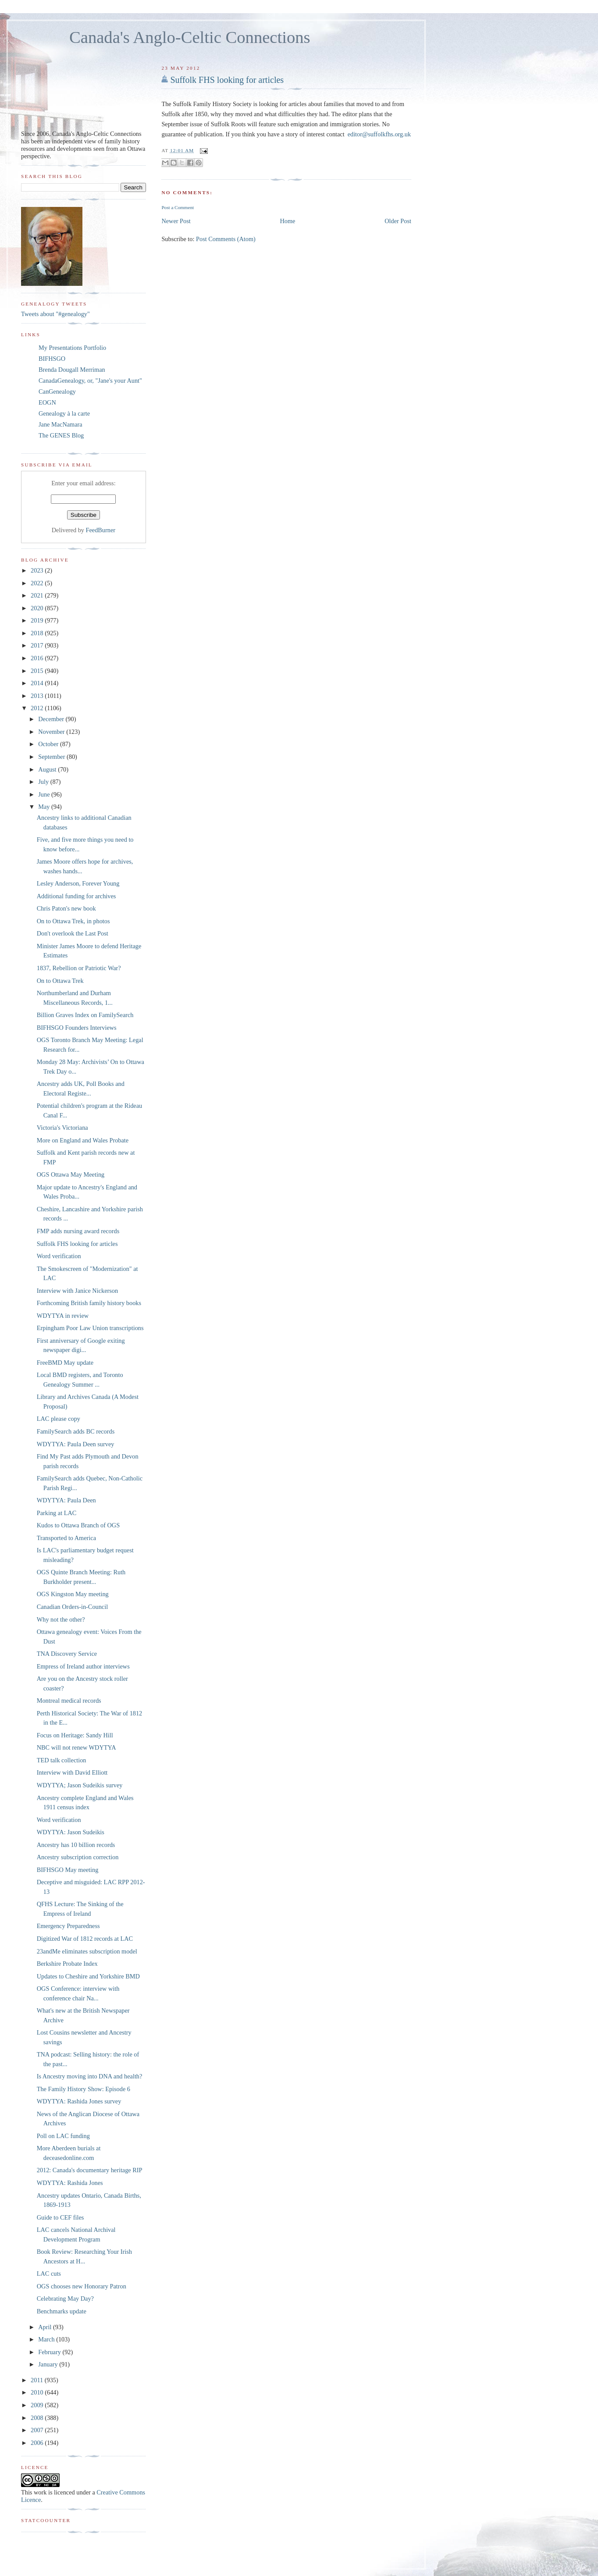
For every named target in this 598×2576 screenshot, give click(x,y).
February (50, 2351)
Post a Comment (177, 207)
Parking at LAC (57, 1512)
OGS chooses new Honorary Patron (81, 2286)
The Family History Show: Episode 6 (83, 2088)
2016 (38, 658)
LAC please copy (58, 1418)
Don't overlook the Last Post (72, 933)
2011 (38, 2380)
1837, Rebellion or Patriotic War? (79, 967)
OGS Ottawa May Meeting (70, 1174)
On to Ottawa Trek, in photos (73, 921)
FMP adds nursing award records (78, 1231)
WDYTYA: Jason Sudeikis (70, 1832)
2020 (38, 608)
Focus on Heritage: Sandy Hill (75, 1735)
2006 (38, 2442)
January (48, 2364)
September (52, 756)
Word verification (59, 1256)
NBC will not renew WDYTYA (76, 1747)
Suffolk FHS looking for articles (227, 80)
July (44, 781)
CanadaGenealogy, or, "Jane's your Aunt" (90, 380)
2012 (38, 708)
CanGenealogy (57, 391)
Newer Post (175, 220)
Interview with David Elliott (72, 1772)
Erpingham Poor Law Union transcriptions (90, 1327)
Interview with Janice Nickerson (77, 1290)
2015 (38, 670)
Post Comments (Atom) (226, 238)
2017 (38, 645)
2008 (38, 2417)
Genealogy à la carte (64, 413)
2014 (38, 683)
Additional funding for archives (76, 896)
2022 (38, 583)
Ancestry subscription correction (78, 1857)
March (47, 2339)
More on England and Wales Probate (82, 1140)
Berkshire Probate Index (67, 1963)
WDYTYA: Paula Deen (66, 1500)
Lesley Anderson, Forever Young (78, 883)
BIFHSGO (52, 358)
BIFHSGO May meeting (68, 1869)
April (45, 2326)
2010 (38, 2392)
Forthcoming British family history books (89, 1302)
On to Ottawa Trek (60, 980)
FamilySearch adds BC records (75, 1431)
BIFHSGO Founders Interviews (77, 1027)
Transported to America (66, 1537)
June (44, 794)
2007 (38, 2430)
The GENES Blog (61, 435)
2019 (38, 620)
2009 (38, 2405)
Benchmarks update (61, 2311)
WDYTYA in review (63, 1315)
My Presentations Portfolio (72, 347)
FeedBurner (101, 530)
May (44, 806)
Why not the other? (61, 1619)
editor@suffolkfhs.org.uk (379, 134)
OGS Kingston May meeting (73, 1594)
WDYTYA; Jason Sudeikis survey (80, 1785)
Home (287, 220)
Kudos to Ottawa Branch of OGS (78, 1525)
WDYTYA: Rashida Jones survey (79, 2101)
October (49, 743)
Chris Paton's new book (66, 908)
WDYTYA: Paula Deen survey (75, 1444)
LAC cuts (49, 2273)
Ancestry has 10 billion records (76, 1844)
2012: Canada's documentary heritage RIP (89, 2170)
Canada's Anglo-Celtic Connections (189, 37)
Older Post (397, 220)
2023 (38, 570)
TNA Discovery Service (67, 1653)
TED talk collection (61, 1760)
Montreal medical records (69, 1700)
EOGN (47, 402)
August (48, 769)
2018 (38, 633)
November (52, 731)
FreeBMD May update (65, 1362)
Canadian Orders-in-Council (72, 1606)
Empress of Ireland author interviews (83, 1666)
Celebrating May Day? (65, 2298)
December (51, 718)
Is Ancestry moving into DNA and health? (89, 2076)
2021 (38, 595)
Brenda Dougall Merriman (72, 369)
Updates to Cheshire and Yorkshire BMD (88, 1976)
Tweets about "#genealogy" (55, 313)
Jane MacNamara (60, 424)
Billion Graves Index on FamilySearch (85, 1014)
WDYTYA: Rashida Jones (70, 2182)
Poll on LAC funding (63, 2135)
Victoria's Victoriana (62, 1127)
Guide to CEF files (60, 2217)
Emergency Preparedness (68, 1925)
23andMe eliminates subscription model (87, 1951)
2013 (38, 695)
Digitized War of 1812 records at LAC (85, 1938)
